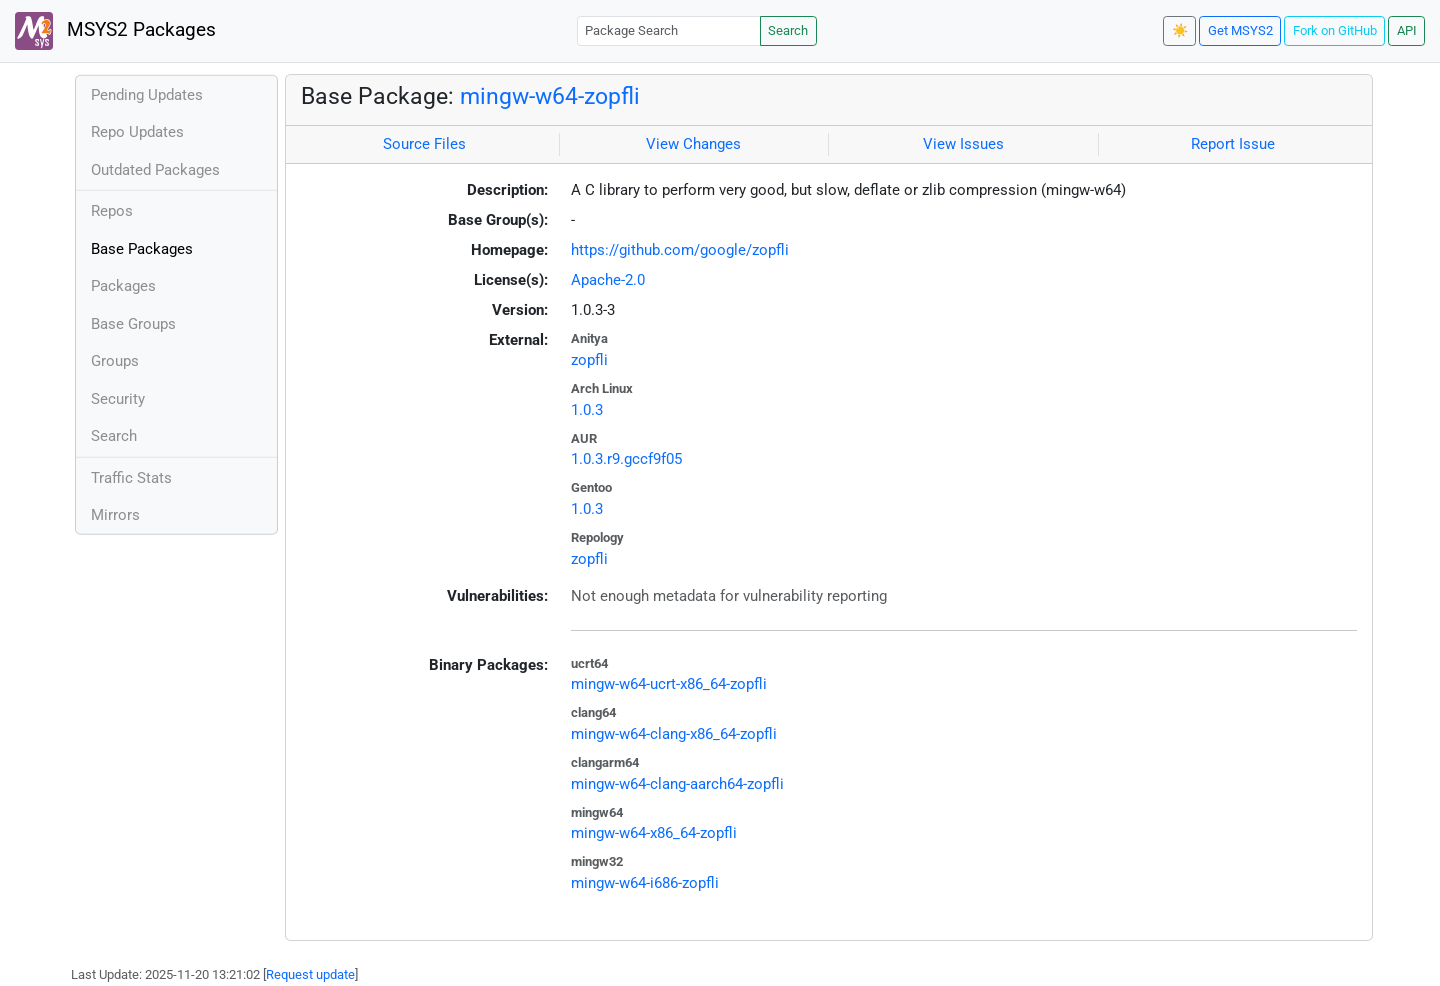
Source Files (424, 144)
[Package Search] (669, 30)
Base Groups (133, 324)
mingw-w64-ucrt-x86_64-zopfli (669, 684)
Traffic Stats (131, 478)
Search (788, 30)
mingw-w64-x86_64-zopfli (654, 833)
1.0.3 (587, 410)
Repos (112, 211)
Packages (123, 286)
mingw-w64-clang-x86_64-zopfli (674, 734)
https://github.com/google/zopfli (680, 250)
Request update (310, 974)
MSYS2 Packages (115, 31)
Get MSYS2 (1240, 30)
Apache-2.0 (608, 280)
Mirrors (115, 515)
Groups (115, 361)
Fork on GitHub (1335, 30)
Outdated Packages (155, 170)
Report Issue (1233, 144)
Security (118, 399)
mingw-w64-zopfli (550, 96)
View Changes (693, 144)
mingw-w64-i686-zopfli (645, 883)
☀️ (1180, 30)
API (1407, 30)
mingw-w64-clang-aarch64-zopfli (677, 784)
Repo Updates (137, 132)
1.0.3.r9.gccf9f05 (626, 459)
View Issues (963, 144)
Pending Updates (147, 95)
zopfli (589, 360)
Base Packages (142, 249)
